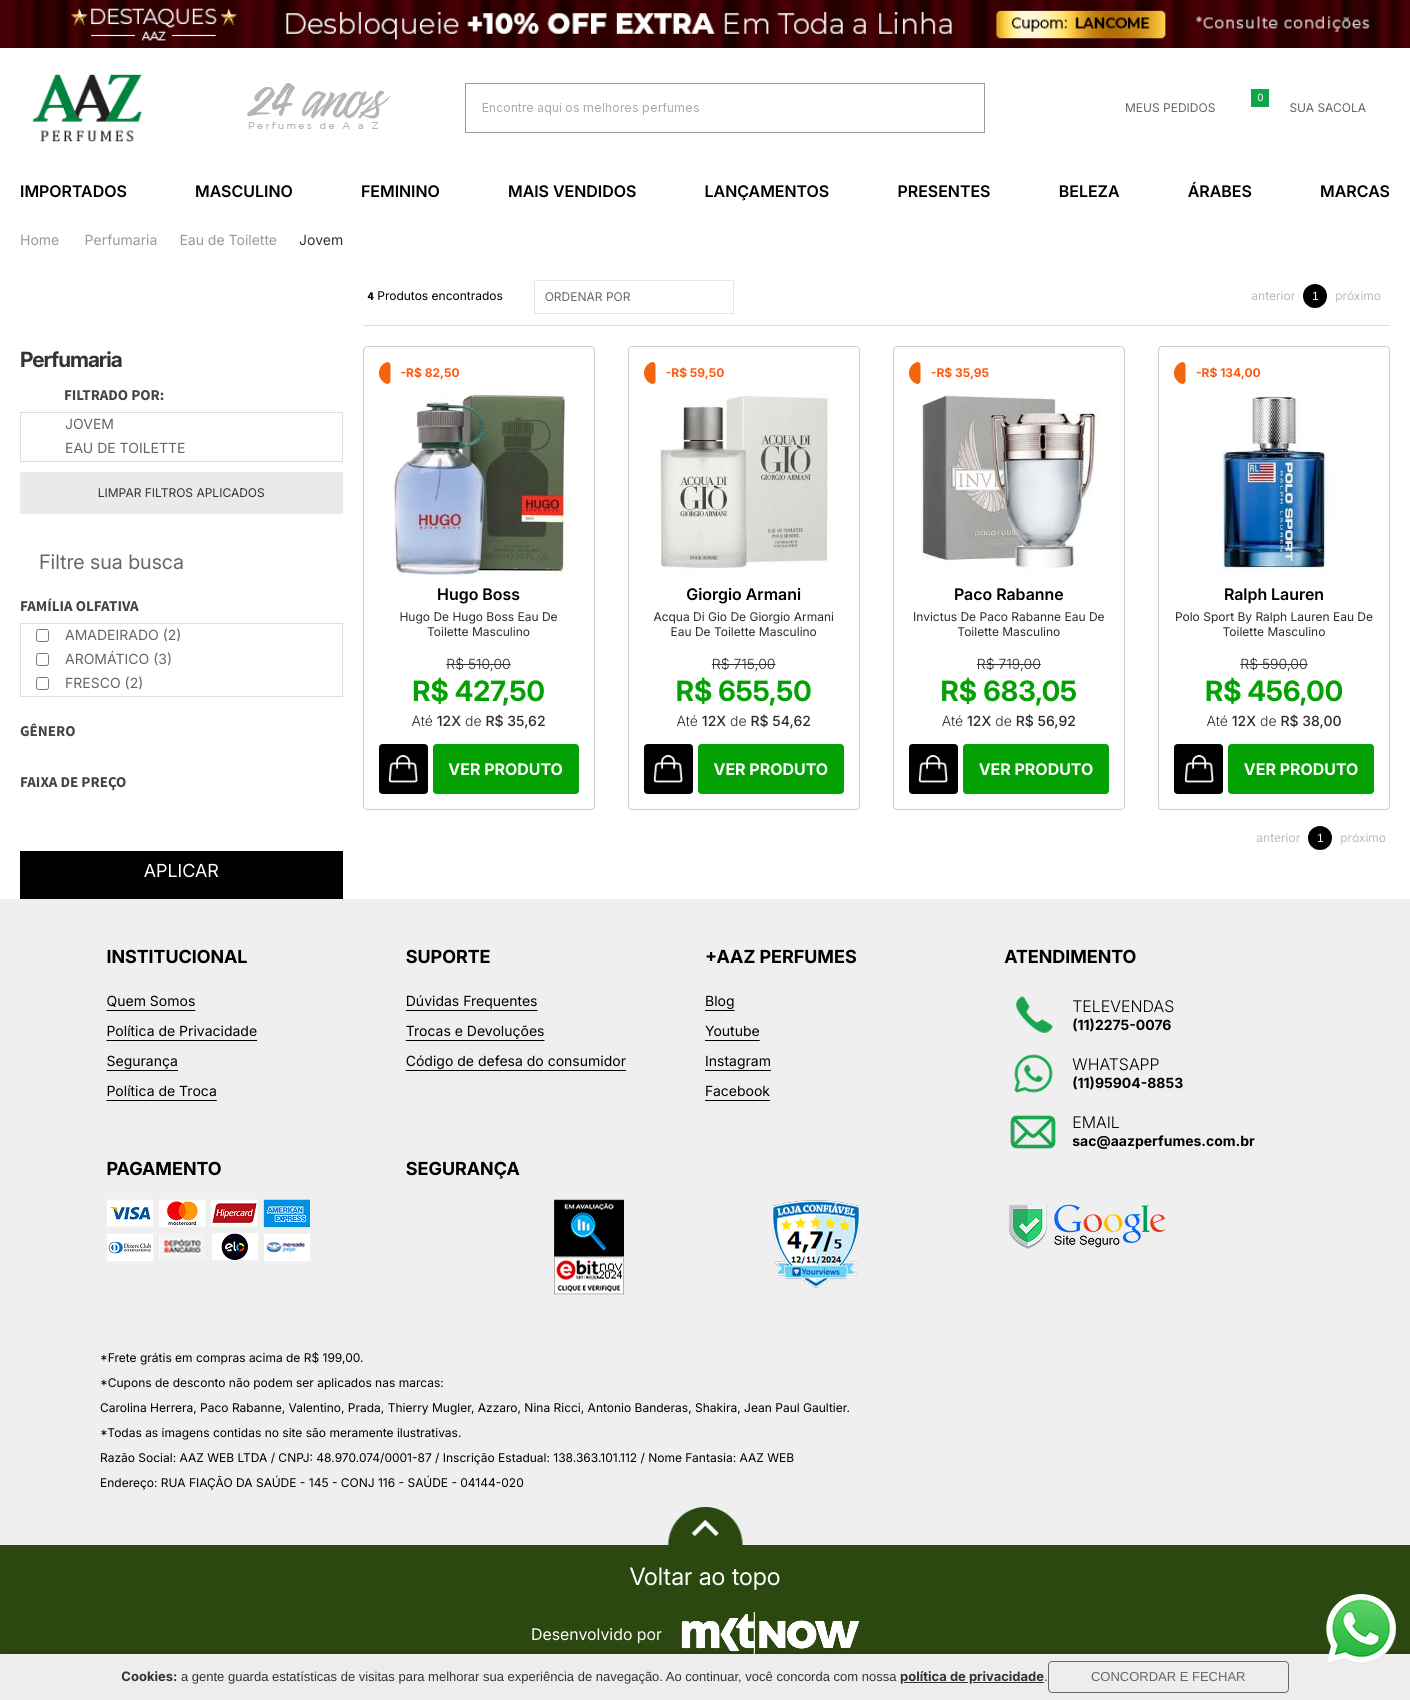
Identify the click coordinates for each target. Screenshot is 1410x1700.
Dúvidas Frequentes (472, 1001)
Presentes (943, 191)
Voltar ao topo (704, 1577)
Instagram (738, 1061)
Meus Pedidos (1158, 108)
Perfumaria (121, 240)
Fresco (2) (89, 683)
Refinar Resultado (181, 562)
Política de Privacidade (182, 1031)
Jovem (321, 240)
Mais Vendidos (572, 191)
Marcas (1355, 191)
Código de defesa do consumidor (516, 1061)
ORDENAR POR (636, 297)
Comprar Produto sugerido (403, 769)
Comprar (506, 769)
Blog (720, 1001)
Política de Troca (162, 1091)
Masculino (244, 191)
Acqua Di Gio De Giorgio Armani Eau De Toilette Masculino (743, 624)
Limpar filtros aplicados (181, 492)
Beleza (1089, 191)
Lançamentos (767, 191)
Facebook (737, 1091)
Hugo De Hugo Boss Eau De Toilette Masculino (478, 624)
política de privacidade (972, 1677)
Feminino (400, 191)
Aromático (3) (104, 659)
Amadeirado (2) (108, 635)
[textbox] (700, 107)
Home (39, 240)
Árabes (1220, 191)
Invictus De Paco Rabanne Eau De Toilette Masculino (1008, 624)
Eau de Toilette (228, 240)
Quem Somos (151, 1001)
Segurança (142, 1061)
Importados (73, 191)
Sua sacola (1315, 108)
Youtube (732, 1031)
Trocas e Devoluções (475, 1031)
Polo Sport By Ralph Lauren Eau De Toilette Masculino (1274, 624)
